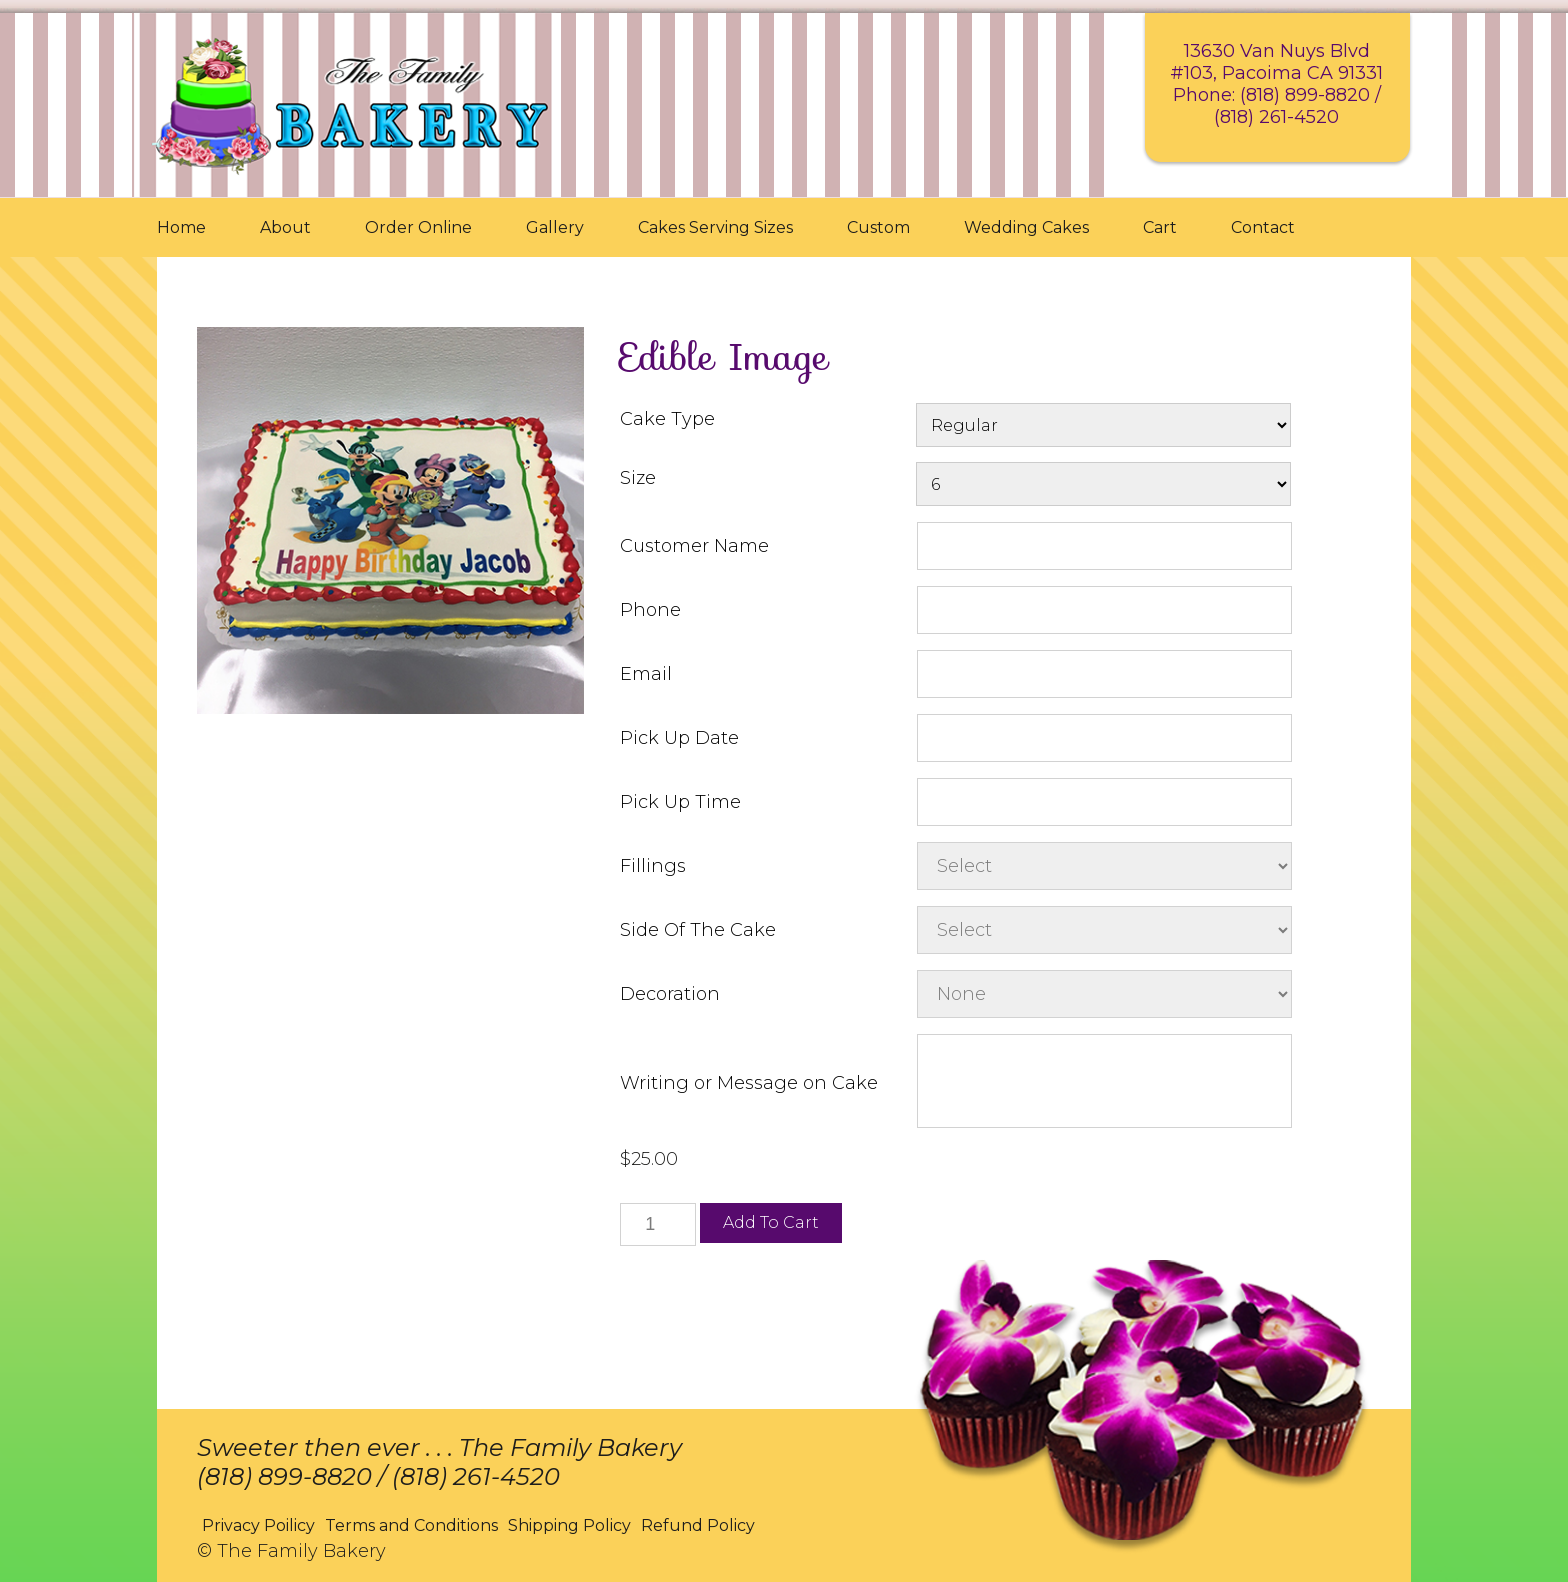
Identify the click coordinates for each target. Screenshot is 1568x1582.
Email (646, 674)
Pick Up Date (679, 738)
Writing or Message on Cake (749, 1083)
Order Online (418, 227)
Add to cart (771, 1222)
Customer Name (694, 546)
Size (638, 478)
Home (181, 227)
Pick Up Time (680, 802)
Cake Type (667, 419)
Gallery (555, 227)
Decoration (670, 994)
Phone (650, 610)
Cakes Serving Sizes (715, 227)
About (285, 227)
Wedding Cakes (1026, 227)
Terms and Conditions (411, 1525)
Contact (1263, 227)
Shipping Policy (569, 1525)
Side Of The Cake (698, 930)
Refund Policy (698, 1525)
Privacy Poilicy (258, 1525)
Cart (1160, 227)
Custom (878, 227)
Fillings (653, 866)
